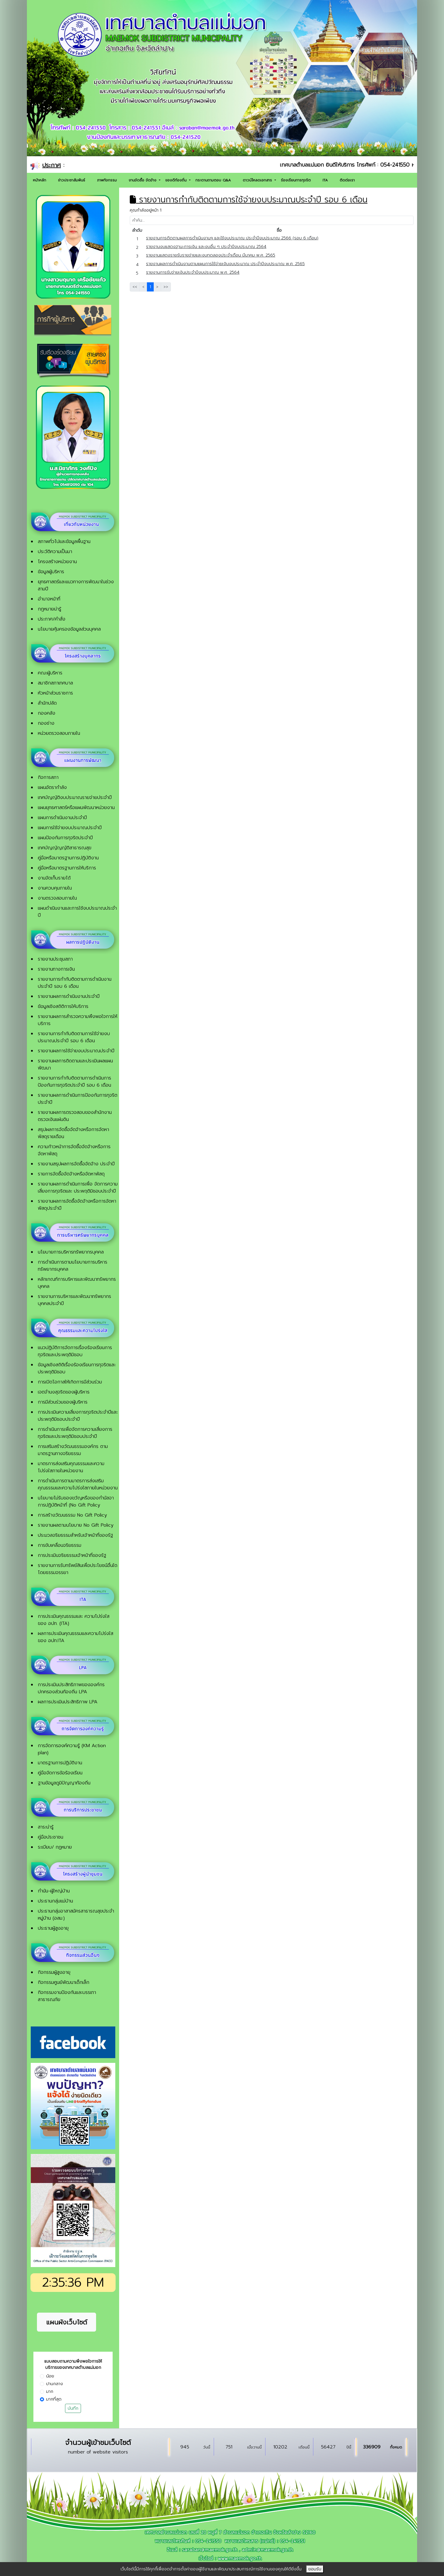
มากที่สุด (53, 2399)
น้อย (50, 2376)
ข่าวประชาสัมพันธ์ (71, 180)
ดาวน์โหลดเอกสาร (258, 180)
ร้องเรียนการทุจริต (296, 180)
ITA (325, 180)
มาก (49, 2391)
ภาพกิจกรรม (107, 180)
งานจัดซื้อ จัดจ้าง (143, 180)
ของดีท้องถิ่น (176, 180)
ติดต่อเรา (347, 180)
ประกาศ (51, 165)
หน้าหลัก (39, 180)
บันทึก (73, 2408)
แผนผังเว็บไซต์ (66, 2322)
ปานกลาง (54, 2384)
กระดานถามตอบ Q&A (213, 180)
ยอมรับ (314, 2569)
